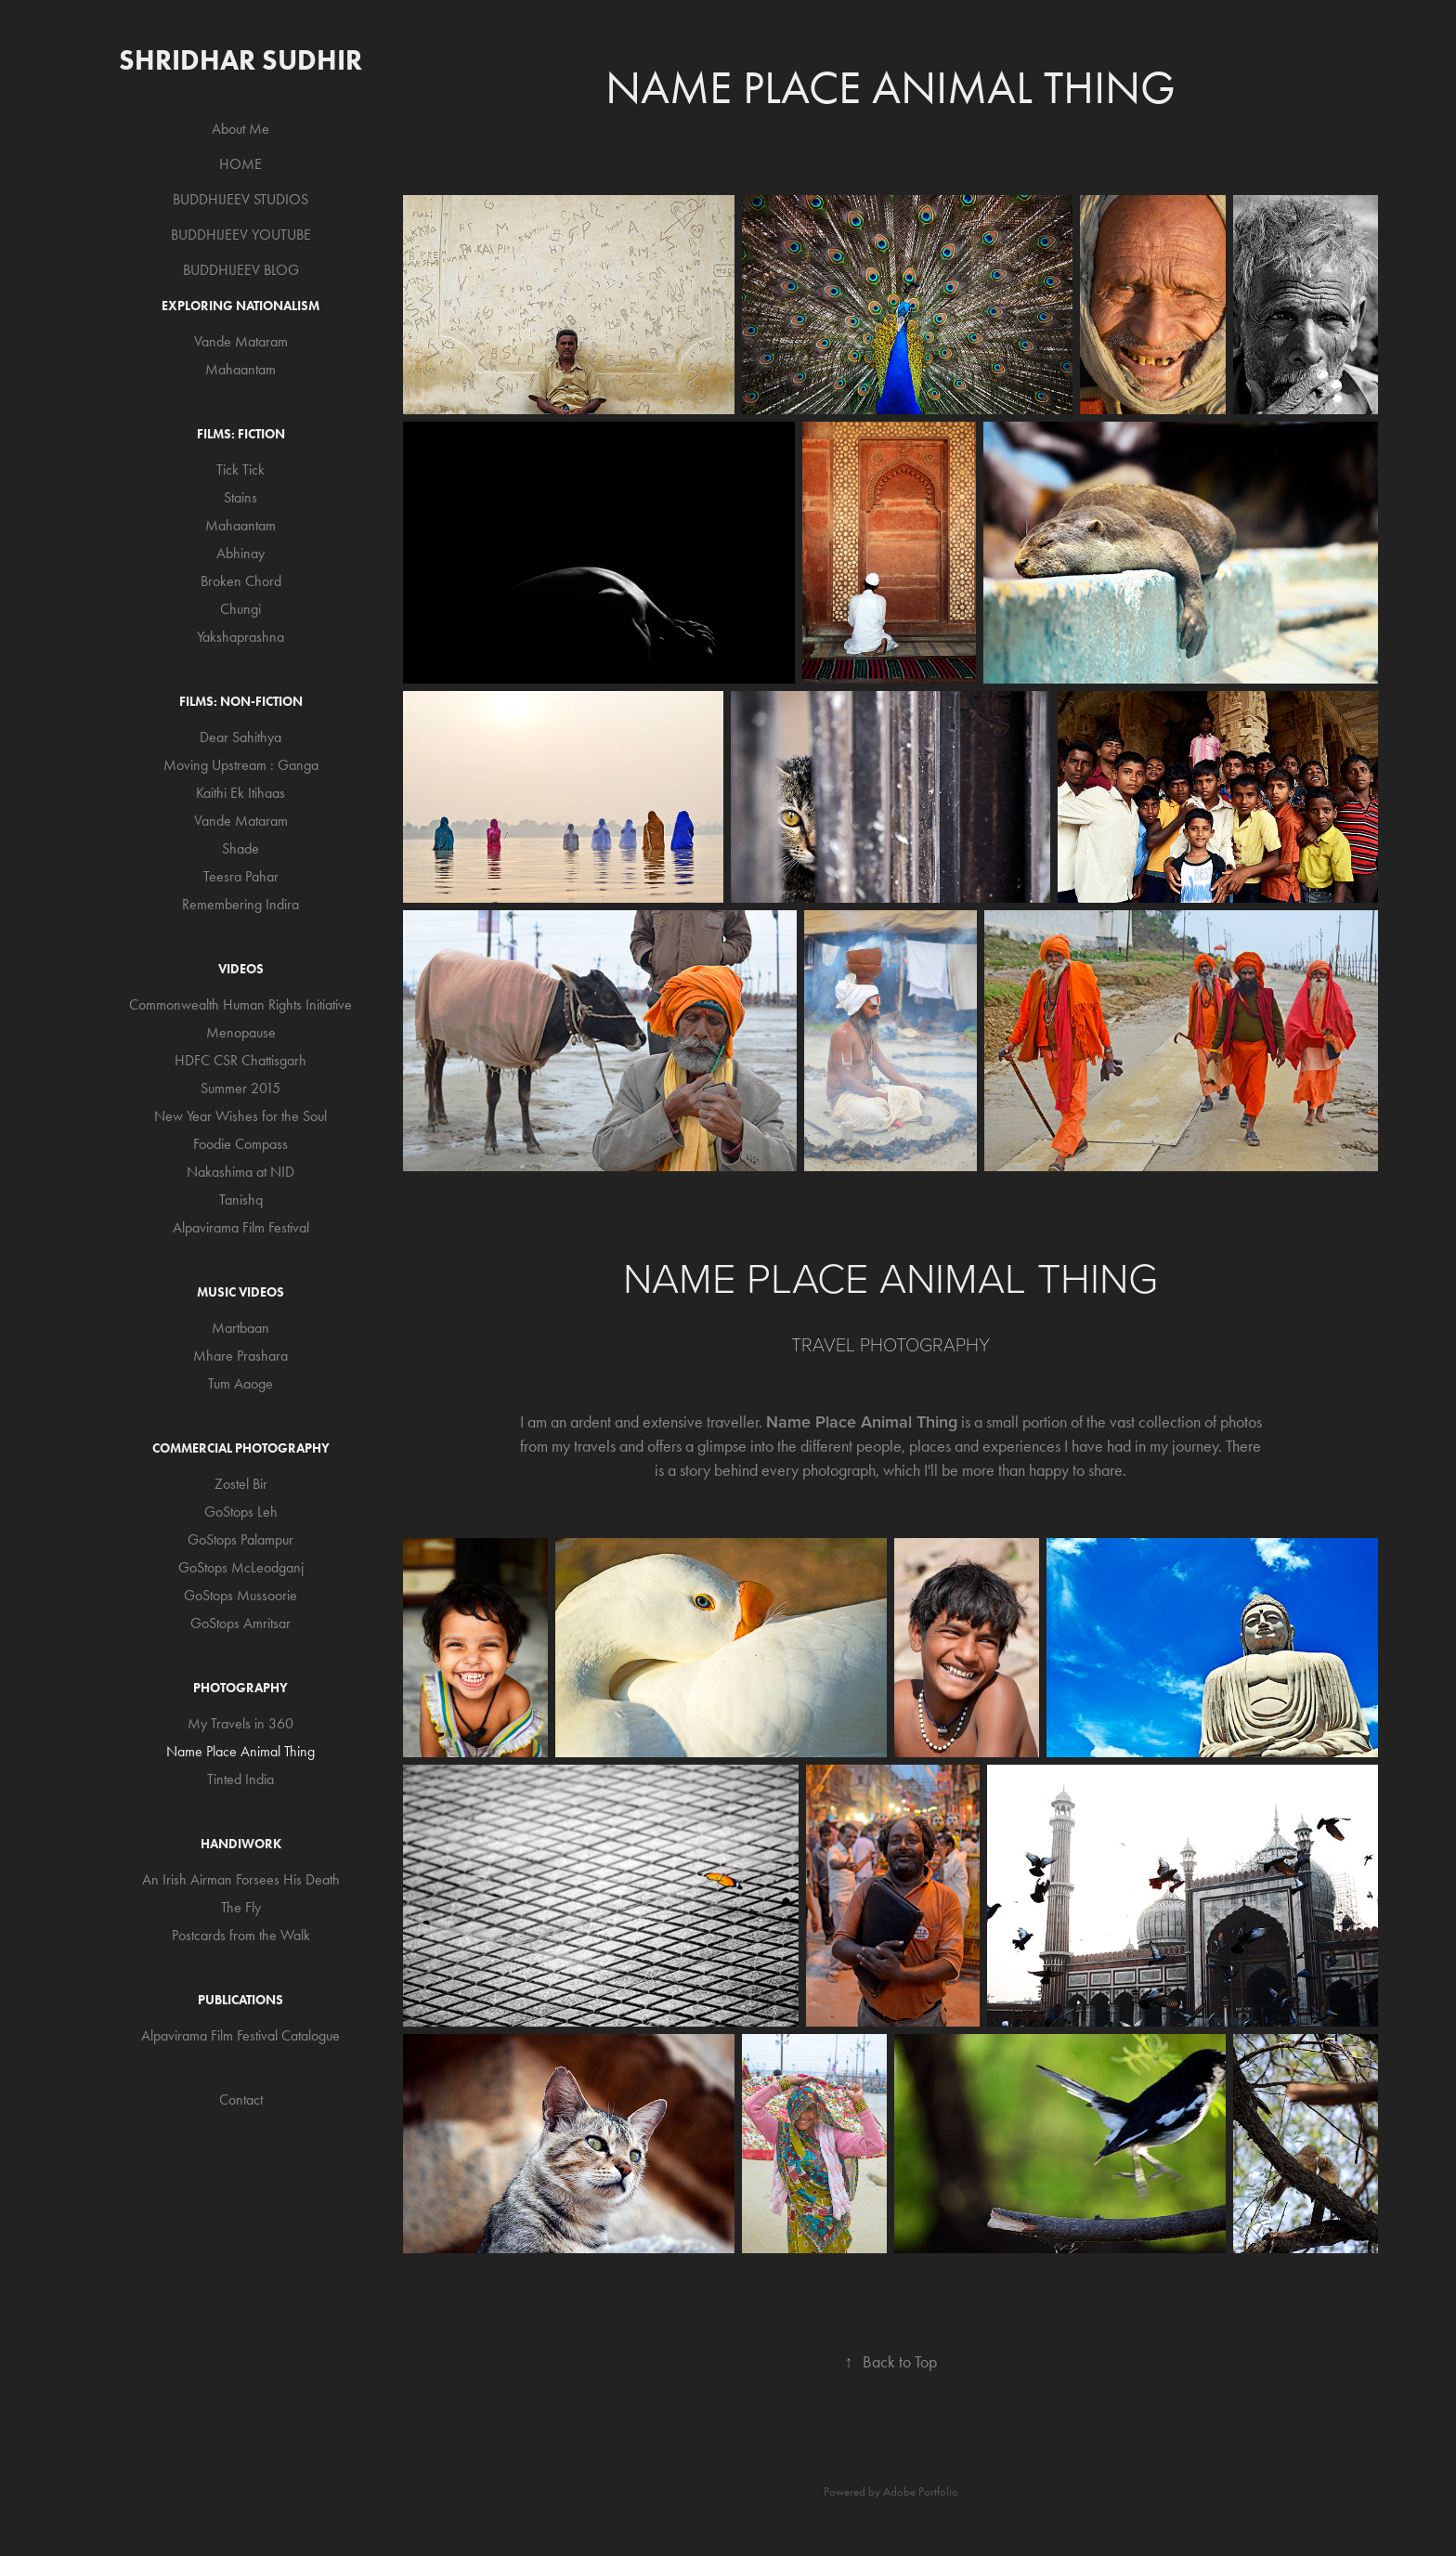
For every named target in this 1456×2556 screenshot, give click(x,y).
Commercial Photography (241, 1448)
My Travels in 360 (240, 1723)
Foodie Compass (240, 1144)
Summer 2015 (240, 1088)
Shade (240, 848)
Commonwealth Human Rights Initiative (240, 1004)
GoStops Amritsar (240, 1623)
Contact (241, 2099)
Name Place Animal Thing (240, 1751)
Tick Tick (240, 469)
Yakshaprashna (240, 637)
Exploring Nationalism (240, 306)
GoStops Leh (241, 1511)
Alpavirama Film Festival (241, 1227)
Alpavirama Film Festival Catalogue (240, 2035)
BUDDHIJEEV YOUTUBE (241, 234)
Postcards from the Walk (241, 1935)
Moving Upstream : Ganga (240, 765)
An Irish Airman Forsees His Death (241, 1879)
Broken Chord (241, 581)
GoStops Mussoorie (240, 1595)
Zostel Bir (240, 1484)
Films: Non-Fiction (241, 702)
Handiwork (241, 1844)
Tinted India (240, 1779)
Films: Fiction (241, 434)
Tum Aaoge (240, 1383)
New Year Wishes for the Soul (240, 1116)
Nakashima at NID (240, 1171)
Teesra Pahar (241, 876)
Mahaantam (240, 369)
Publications (240, 2000)
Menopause (241, 1032)
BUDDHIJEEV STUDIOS (240, 199)
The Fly (241, 1907)
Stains (240, 497)
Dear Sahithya (240, 737)
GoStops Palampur (240, 1539)
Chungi (240, 609)
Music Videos (240, 1292)
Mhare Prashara (240, 1355)
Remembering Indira (240, 904)
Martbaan (240, 1328)
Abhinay (240, 553)
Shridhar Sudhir (240, 60)
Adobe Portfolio (920, 2491)
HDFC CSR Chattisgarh (240, 1060)
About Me (240, 128)
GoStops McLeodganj (241, 1567)
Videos (241, 969)
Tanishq (241, 1199)
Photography (240, 1688)
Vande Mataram (241, 341)
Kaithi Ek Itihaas (240, 793)
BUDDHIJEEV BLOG (241, 270)
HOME (240, 164)
